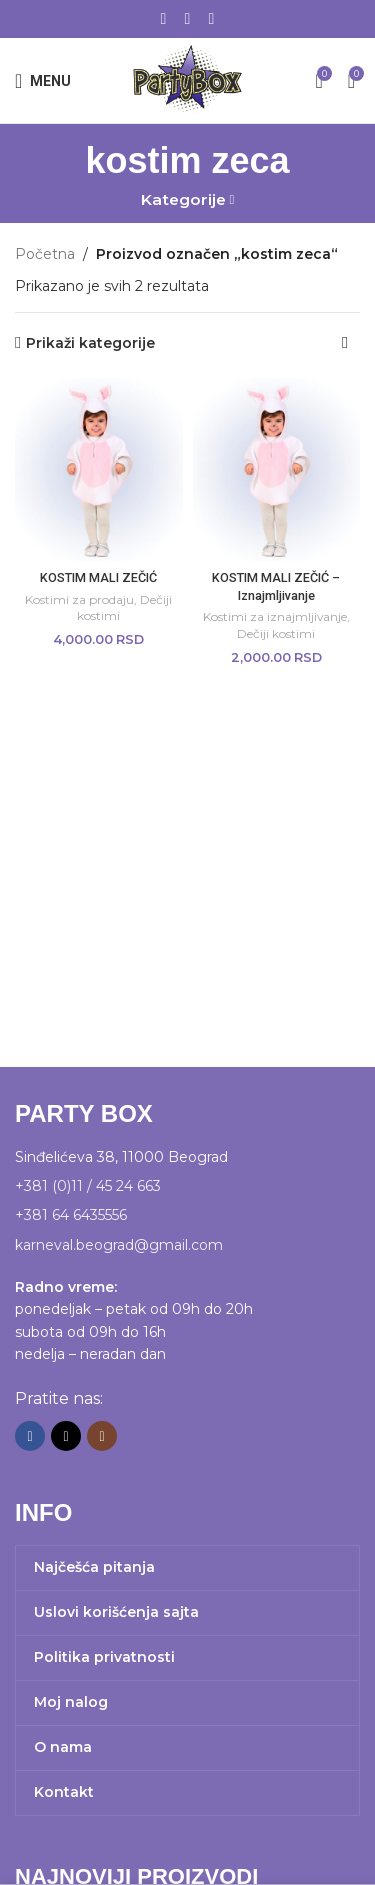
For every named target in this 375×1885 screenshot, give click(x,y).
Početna (45, 254)
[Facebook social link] (164, 18)
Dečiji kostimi (276, 633)
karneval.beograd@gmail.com (119, 1245)
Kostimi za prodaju (79, 599)
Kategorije (183, 199)
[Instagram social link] (212, 18)
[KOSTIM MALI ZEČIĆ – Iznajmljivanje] (277, 469)
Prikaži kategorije (90, 343)
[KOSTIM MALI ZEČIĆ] (99, 469)
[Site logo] (187, 79)
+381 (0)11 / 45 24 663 (88, 1186)
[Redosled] (345, 343)
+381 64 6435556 (71, 1215)
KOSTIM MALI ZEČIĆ (98, 577)
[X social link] (188, 18)
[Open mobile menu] (43, 81)
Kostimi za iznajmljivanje (275, 616)
